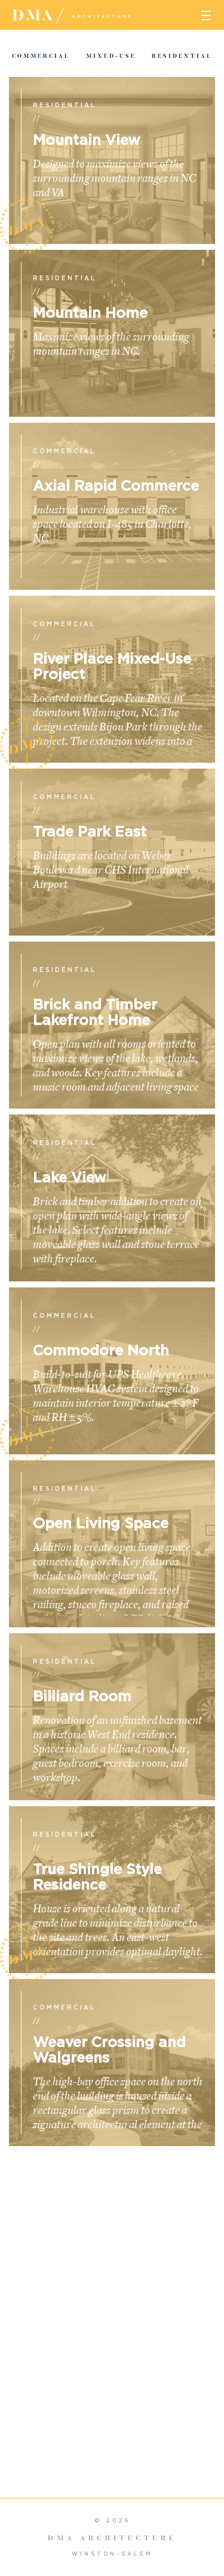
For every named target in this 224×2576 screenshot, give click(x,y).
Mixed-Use (111, 56)
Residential (182, 56)
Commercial (41, 56)
